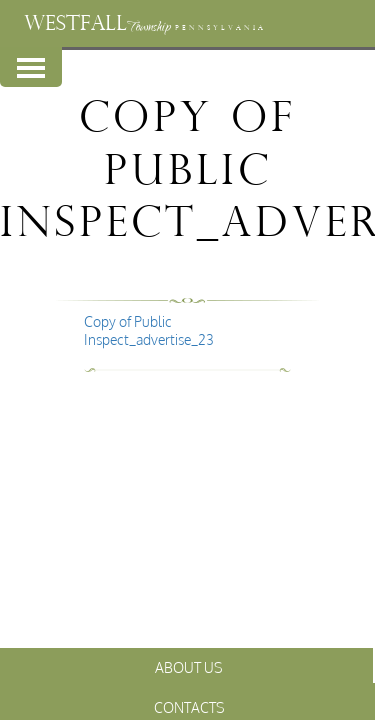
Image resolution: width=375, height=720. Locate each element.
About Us (189, 667)
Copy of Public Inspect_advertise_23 (149, 330)
